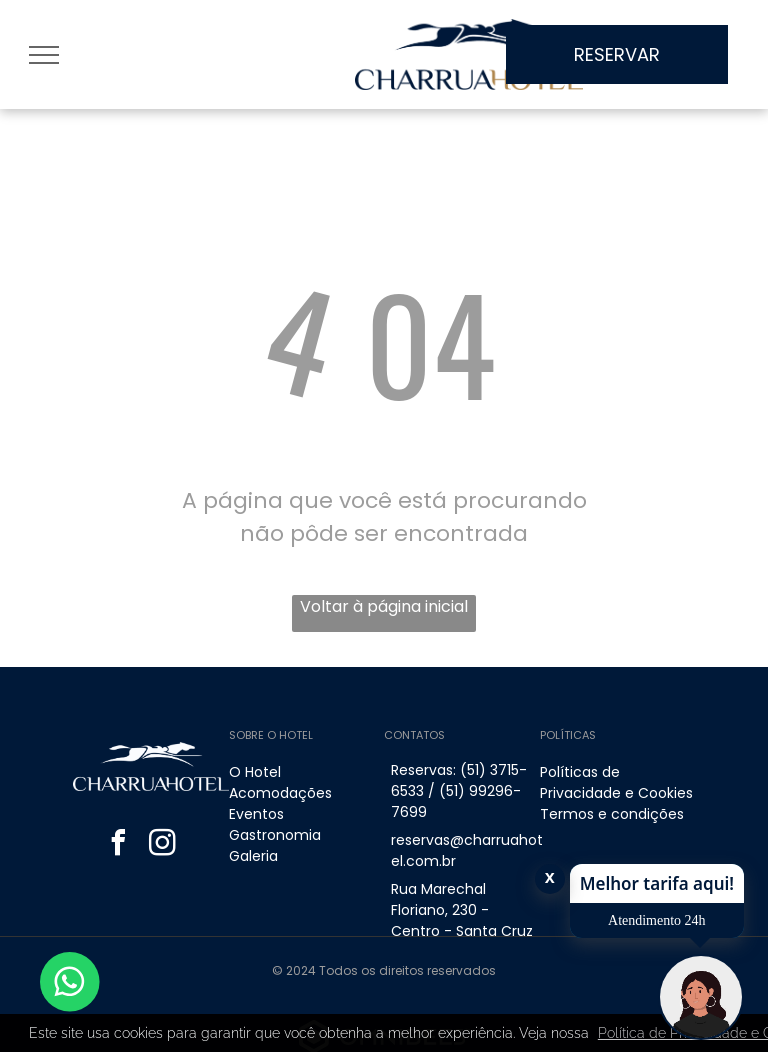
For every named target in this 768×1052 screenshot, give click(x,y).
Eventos (256, 814)
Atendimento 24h (657, 920)
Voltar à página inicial (384, 606)
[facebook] (118, 845)
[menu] (44, 55)
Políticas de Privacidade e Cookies (616, 782)
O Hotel (255, 772)
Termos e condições (612, 814)
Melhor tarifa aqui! (657, 883)
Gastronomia (275, 835)
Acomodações (280, 793)
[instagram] (162, 845)
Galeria (253, 856)
